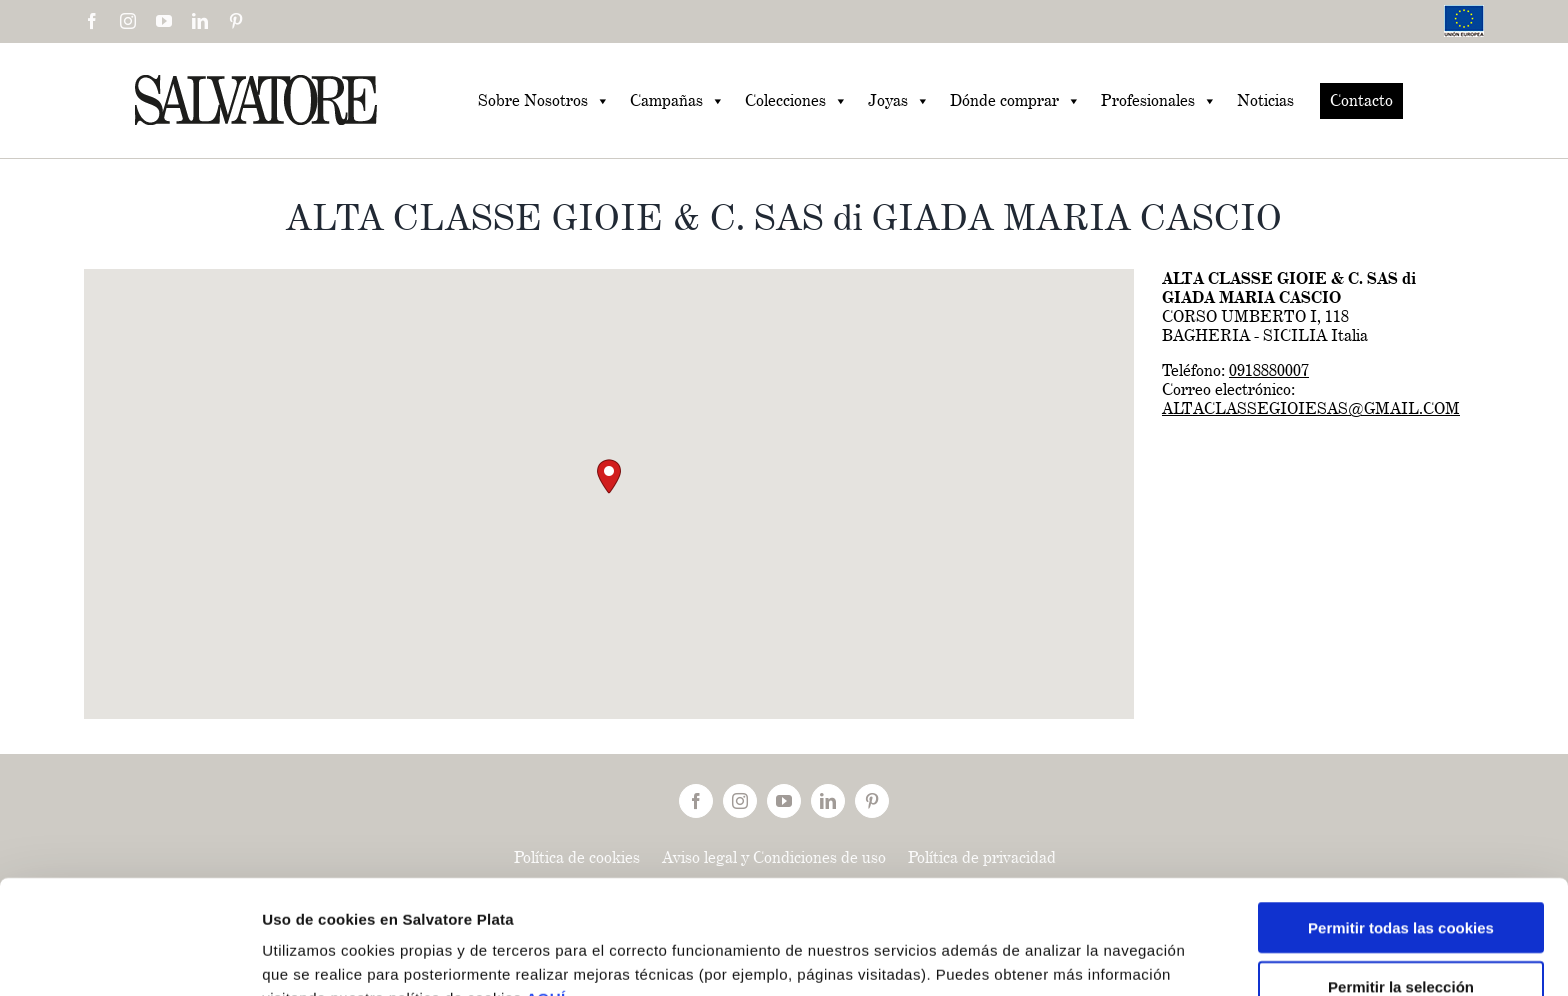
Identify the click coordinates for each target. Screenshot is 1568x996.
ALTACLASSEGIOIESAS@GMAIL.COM (1311, 408)
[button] (609, 476)
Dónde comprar (1015, 101)
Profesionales (1159, 101)
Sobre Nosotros (544, 101)
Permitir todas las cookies (1401, 820)
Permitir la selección (1401, 879)
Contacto (1361, 100)
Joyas (899, 101)
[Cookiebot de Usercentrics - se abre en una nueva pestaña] (129, 957)
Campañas (677, 101)
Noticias (1265, 100)
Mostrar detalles (1069, 956)
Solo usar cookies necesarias (1401, 937)
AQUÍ (546, 891)
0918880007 (1269, 370)
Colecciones (796, 101)
